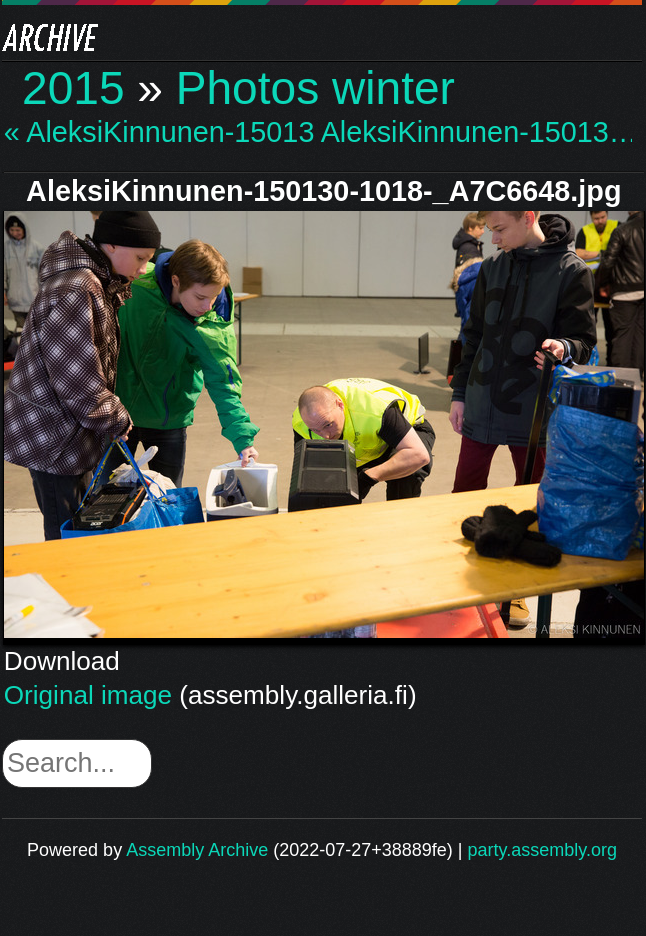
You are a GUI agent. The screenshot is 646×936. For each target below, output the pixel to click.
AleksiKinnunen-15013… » (477, 132)
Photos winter (315, 88)
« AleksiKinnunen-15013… (160, 132)
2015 (73, 88)
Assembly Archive (197, 850)
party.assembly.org (542, 850)
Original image (88, 695)
